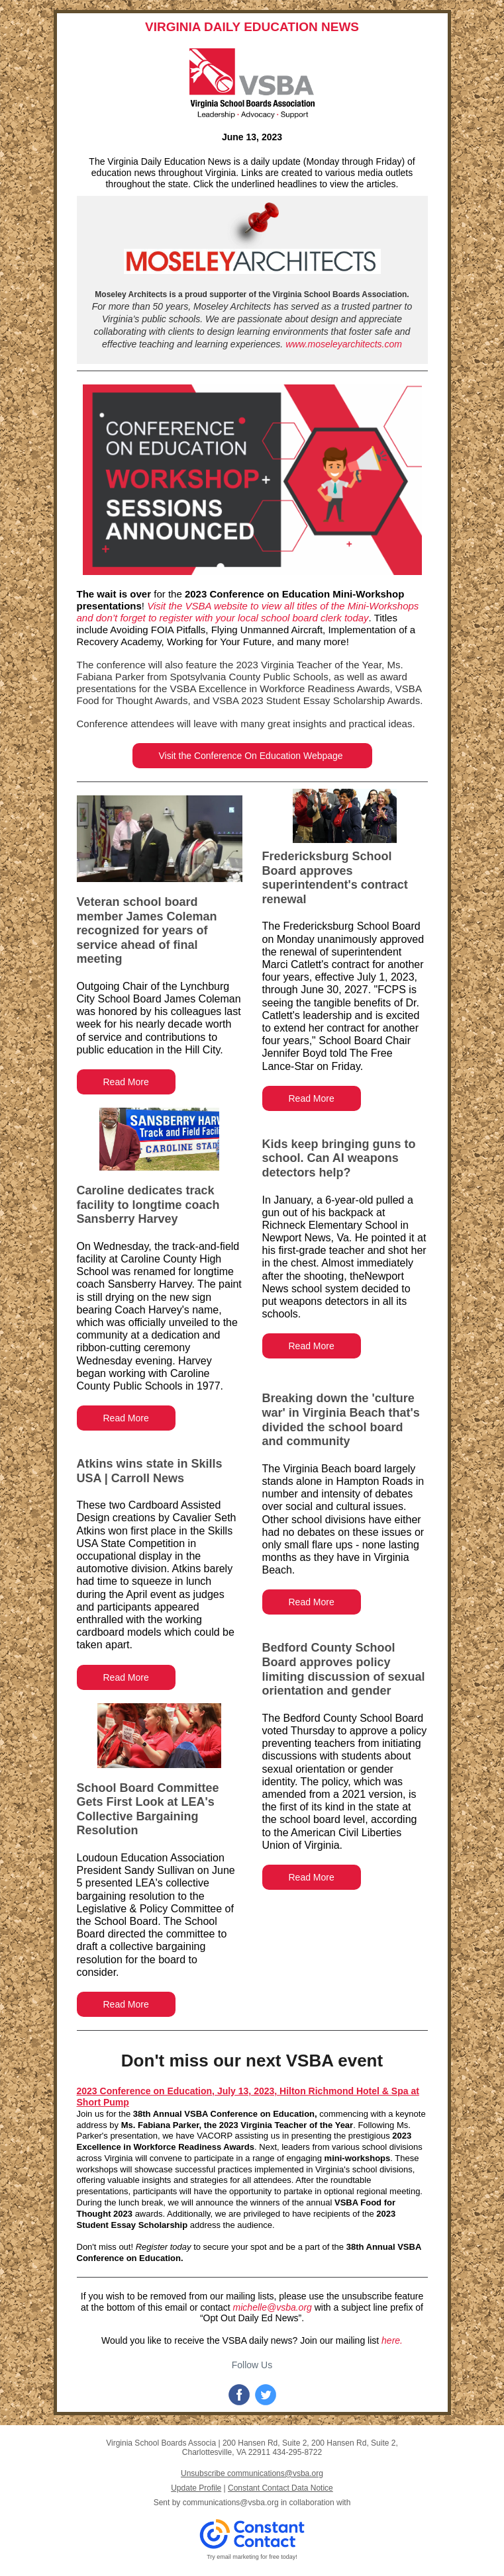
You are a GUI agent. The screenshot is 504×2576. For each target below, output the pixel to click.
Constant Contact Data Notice (280, 2488)
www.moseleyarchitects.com (343, 344)
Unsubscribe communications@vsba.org (252, 2473)
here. (392, 2340)
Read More (126, 1082)
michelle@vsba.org (272, 2307)
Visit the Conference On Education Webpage (252, 755)
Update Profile (196, 2488)
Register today (163, 2247)
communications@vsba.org (231, 2502)
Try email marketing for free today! (252, 2557)
